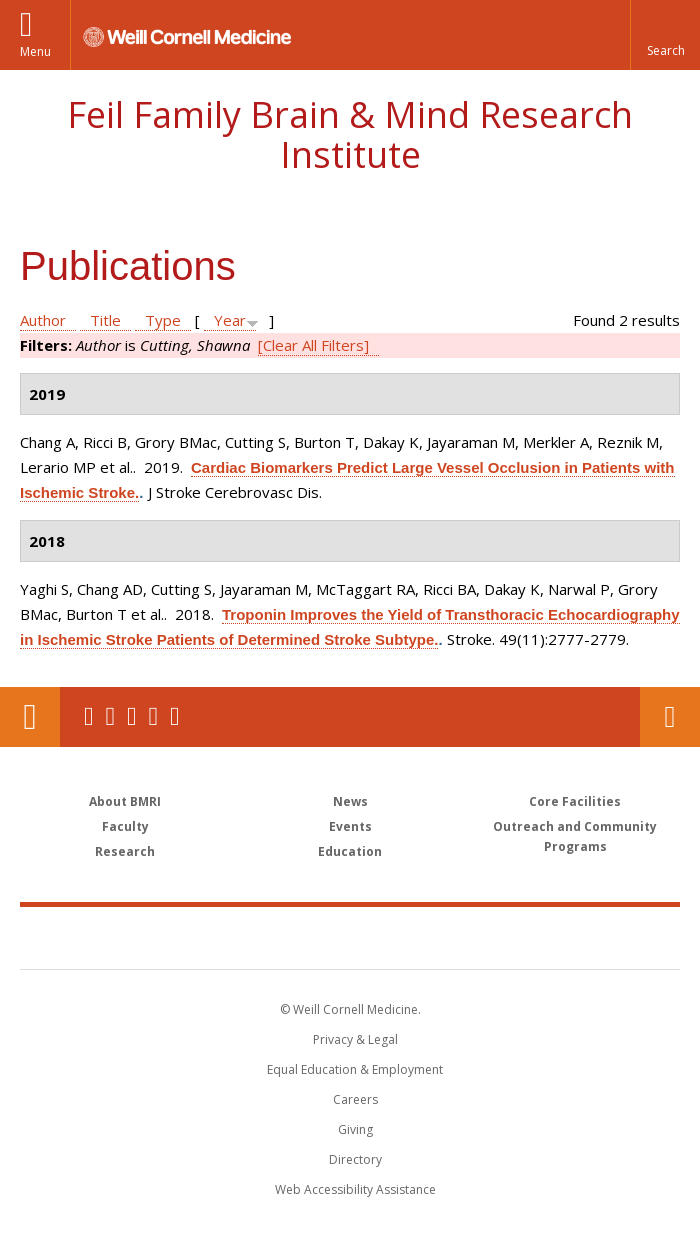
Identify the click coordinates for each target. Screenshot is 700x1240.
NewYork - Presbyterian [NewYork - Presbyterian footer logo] (487, 937)
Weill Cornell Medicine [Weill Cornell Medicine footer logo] (234, 937)
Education (350, 851)
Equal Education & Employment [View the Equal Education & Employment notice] (355, 1069)
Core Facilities (575, 801)
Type (163, 320)
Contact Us (670, 717)
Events (350, 826)
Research (125, 851)
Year (230, 320)
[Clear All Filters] (313, 345)
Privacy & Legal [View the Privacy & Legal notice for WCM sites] (355, 1039)
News (350, 801)
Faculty (125, 826)
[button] (665, 35)
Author (43, 320)
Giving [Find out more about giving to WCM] (355, 1129)
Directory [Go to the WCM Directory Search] (355, 1159)
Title (105, 320)
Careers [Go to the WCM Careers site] (355, 1099)
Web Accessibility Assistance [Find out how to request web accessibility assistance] (355, 1189)
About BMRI (125, 801)
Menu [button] (35, 51)
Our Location (30, 717)
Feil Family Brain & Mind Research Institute (350, 134)
